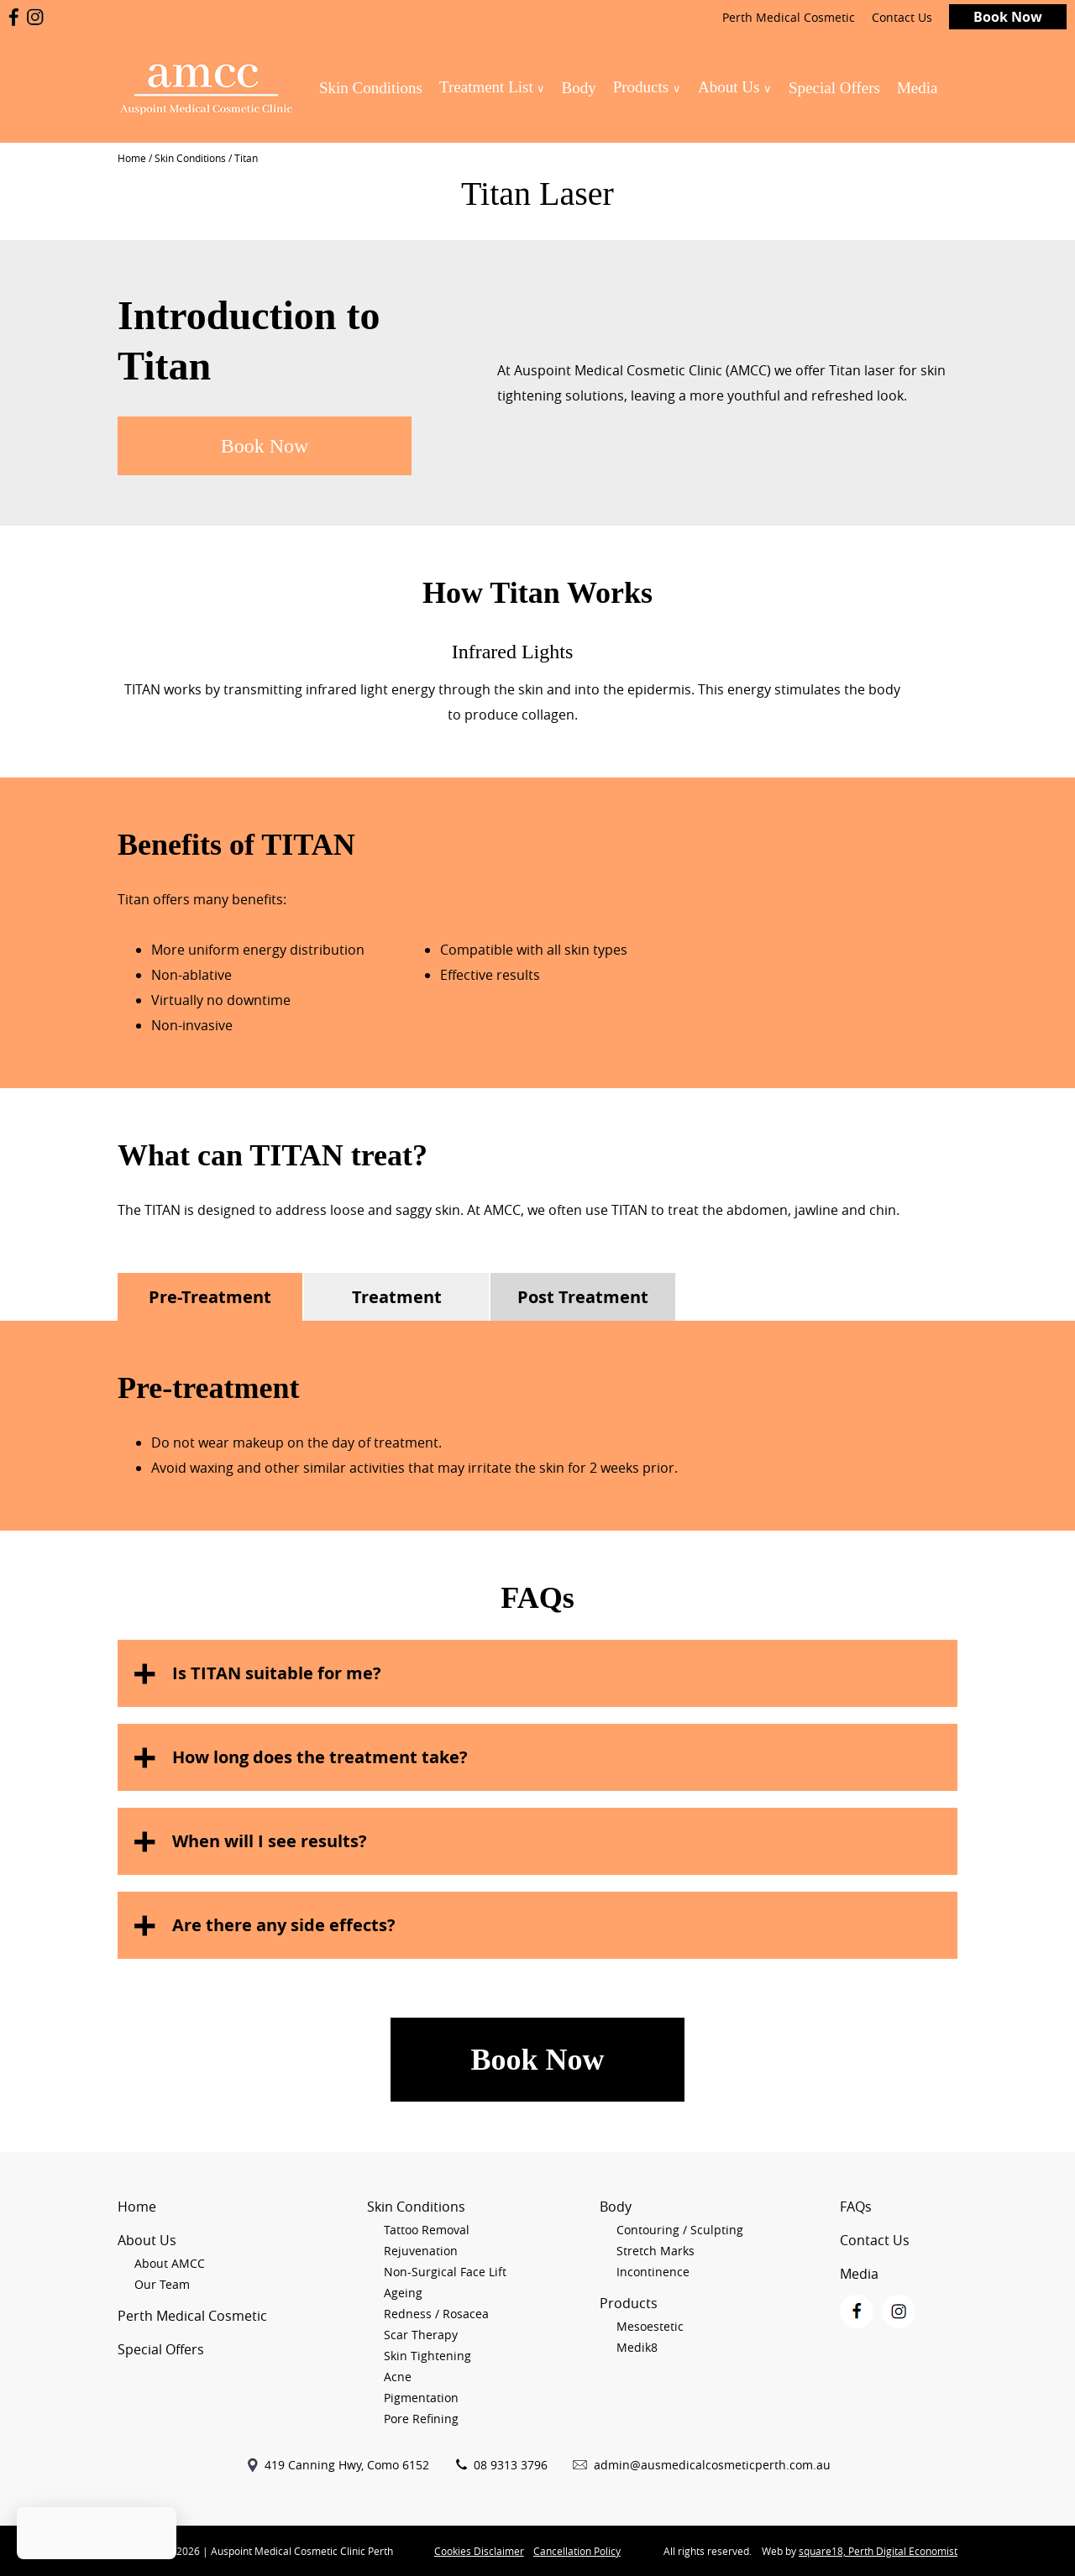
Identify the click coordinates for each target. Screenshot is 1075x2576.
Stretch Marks (655, 2251)
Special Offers (834, 88)
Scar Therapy (421, 2335)
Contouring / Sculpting (679, 2230)
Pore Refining (421, 2419)
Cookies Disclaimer (479, 2551)
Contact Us (902, 17)
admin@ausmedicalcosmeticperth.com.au (712, 2465)
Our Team (162, 2284)
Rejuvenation (421, 2251)
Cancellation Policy (577, 2551)
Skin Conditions (370, 88)
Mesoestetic (650, 2326)
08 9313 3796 (511, 2465)
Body (578, 88)
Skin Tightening (427, 2356)
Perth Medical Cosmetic (788, 17)
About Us (735, 87)
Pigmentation (421, 2398)
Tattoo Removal (426, 2230)
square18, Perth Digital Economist (878, 2551)
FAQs (856, 2206)
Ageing (403, 2293)
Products (647, 87)
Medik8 (637, 2347)
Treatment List (492, 87)
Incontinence (653, 2272)
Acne (398, 2377)
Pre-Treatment (210, 1296)
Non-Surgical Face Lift (445, 2272)
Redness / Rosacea (436, 2314)
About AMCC (169, 2263)
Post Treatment (582, 1296)
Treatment (397, 1296)
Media (917, 88)
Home (132, 158)
